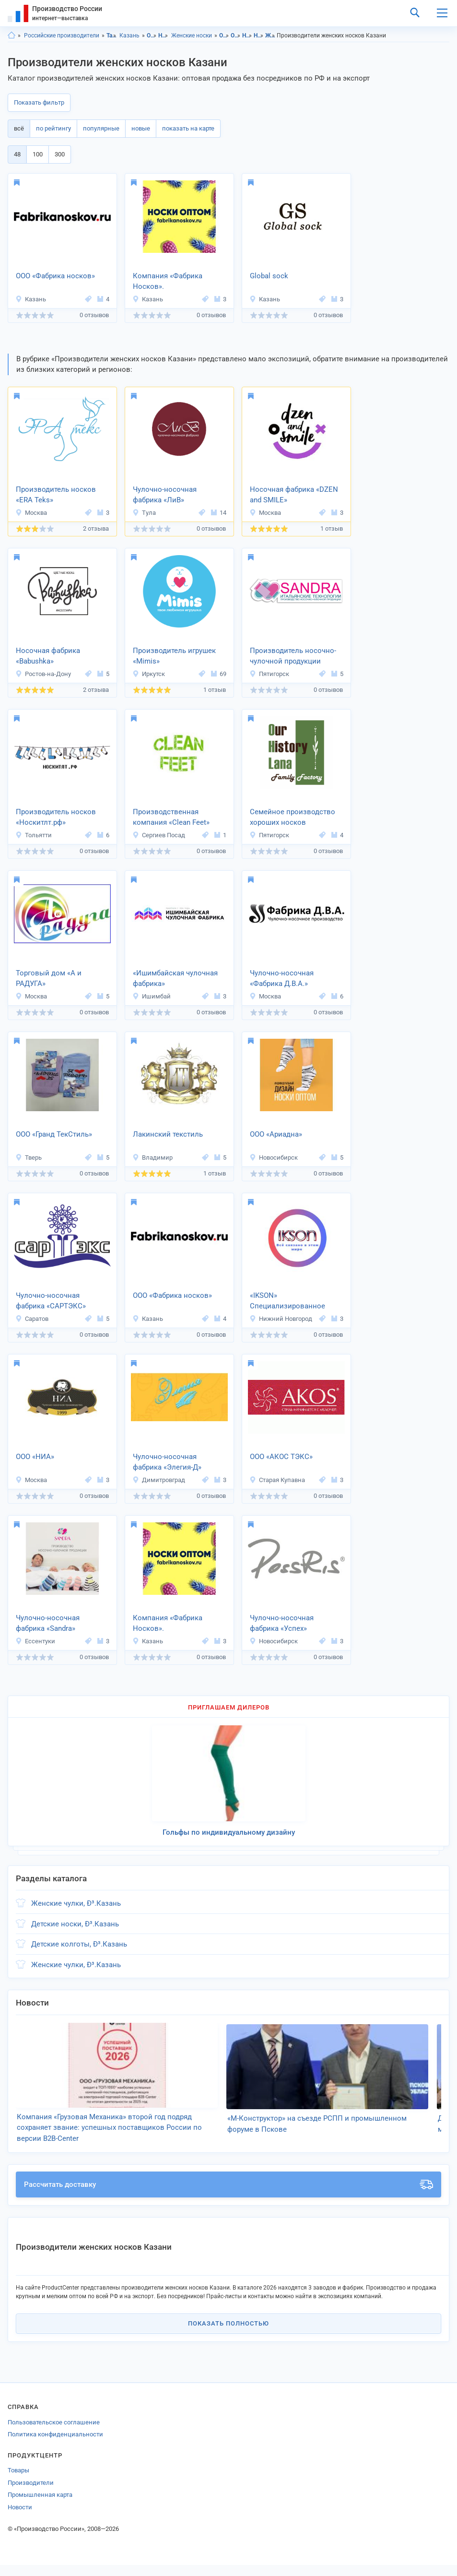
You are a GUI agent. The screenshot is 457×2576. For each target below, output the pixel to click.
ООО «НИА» (35, 1456)
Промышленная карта (40, 2506)
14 (218, 512)
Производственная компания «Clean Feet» (171, 817)
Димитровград (158, 1480)
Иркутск (148, 673)
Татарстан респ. (111, 35)
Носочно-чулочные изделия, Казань (259, 35)
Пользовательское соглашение (54, 2433)
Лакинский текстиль (168, 1134)
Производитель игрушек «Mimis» (174, 656)
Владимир (152, 1157)
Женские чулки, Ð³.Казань (76, 1903)
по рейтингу (53, 128)
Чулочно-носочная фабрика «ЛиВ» (165, 495)
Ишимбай (151, 996)
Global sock (269, 276)
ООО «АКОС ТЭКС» (281, 1456)
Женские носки (191, 35)
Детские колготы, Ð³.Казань (79, 1944)
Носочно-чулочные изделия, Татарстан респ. (247, 35)
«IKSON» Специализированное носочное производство (292, 1301)
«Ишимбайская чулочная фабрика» (175, 978)
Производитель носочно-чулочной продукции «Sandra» (293, 656)
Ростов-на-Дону (43, 673)
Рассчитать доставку (228, 2196)
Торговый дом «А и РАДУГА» (49, 978)
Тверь (28, 1157)
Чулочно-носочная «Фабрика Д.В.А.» (282, 978)
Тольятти (33, 835)
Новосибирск (273, 1157)
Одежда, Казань (236, 35)
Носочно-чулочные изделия (163, 35)
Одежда (152, 35)
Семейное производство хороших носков (292, 817)
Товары (18, 2481)
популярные (101, 128)
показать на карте (188, 128)
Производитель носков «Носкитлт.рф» (56, 817)
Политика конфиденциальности (55, 2445)
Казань (129, 35)
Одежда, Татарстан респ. (224, 35)
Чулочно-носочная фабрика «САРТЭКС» (51, 1301)
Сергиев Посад (158, 835)
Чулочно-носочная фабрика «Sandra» (48, 1623)
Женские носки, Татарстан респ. (270, 35)
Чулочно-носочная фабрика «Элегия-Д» (167, 1462)
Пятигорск (269, 673)
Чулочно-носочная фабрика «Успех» (282, 1623)
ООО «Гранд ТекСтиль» (54, 1134)
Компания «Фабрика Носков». (167, 281)
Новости (20, 2518)
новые (140, 128)
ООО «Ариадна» (276, 1134)
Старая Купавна (277, 1480)
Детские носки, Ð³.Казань (75, 1924)
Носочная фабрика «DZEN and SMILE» (294, 495)
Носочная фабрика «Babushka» (48, 656)
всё (19, 128)
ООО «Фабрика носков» (55, 276)
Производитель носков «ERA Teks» (56, 495)
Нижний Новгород (280, 1318)
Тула (144, 512)
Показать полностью (228, 2335)
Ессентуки (35, 1641)
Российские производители (61, 35)
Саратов (31, 1318)
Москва (31, 512)
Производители (31, 2493)
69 (218, 673)
